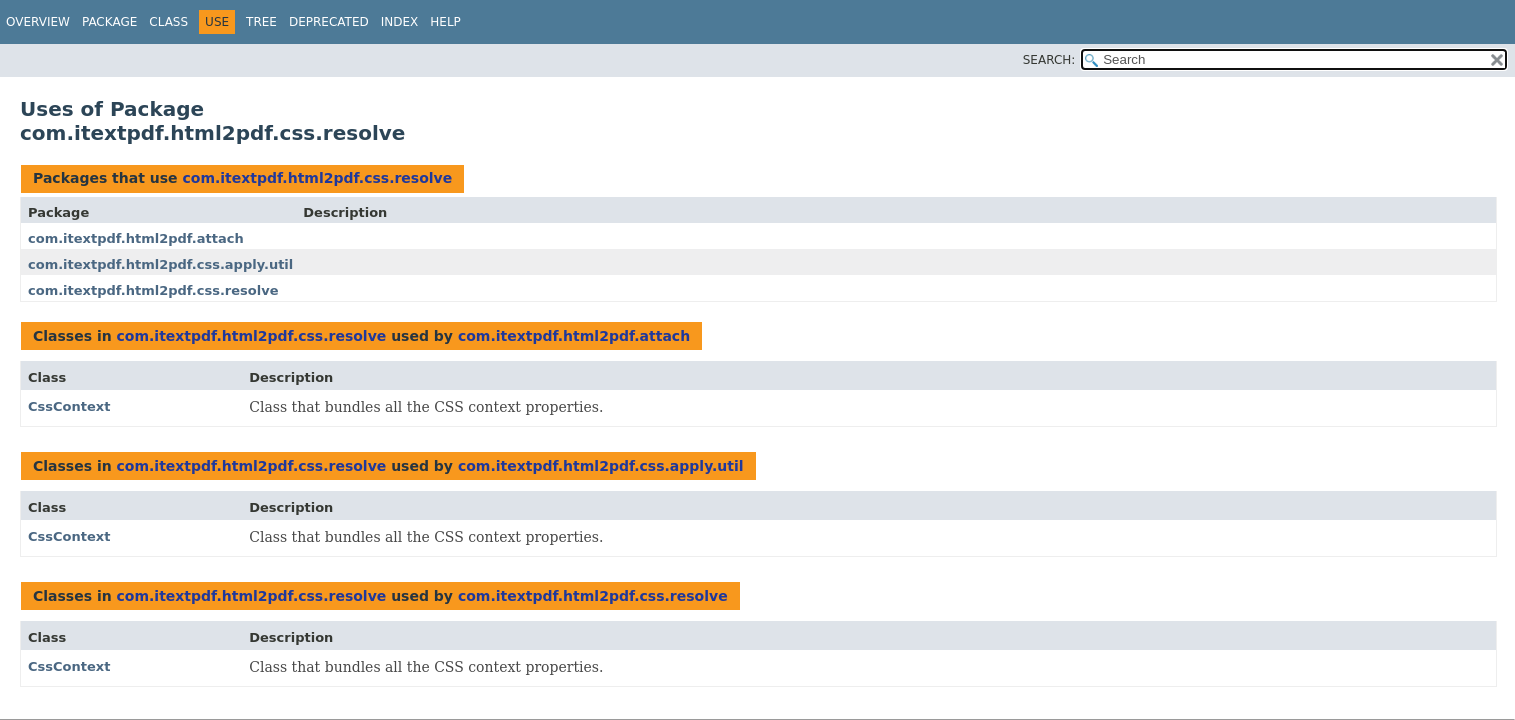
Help (445, 22)
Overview (38, 22)
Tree (261, 22)
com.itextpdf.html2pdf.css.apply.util (160, 264)
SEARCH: (1049, 60)
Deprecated (329, 22)
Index (400, 22)
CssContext (69, 406)
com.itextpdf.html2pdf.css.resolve (317, 178)
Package (109, 22)
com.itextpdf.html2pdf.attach (136, 238)
